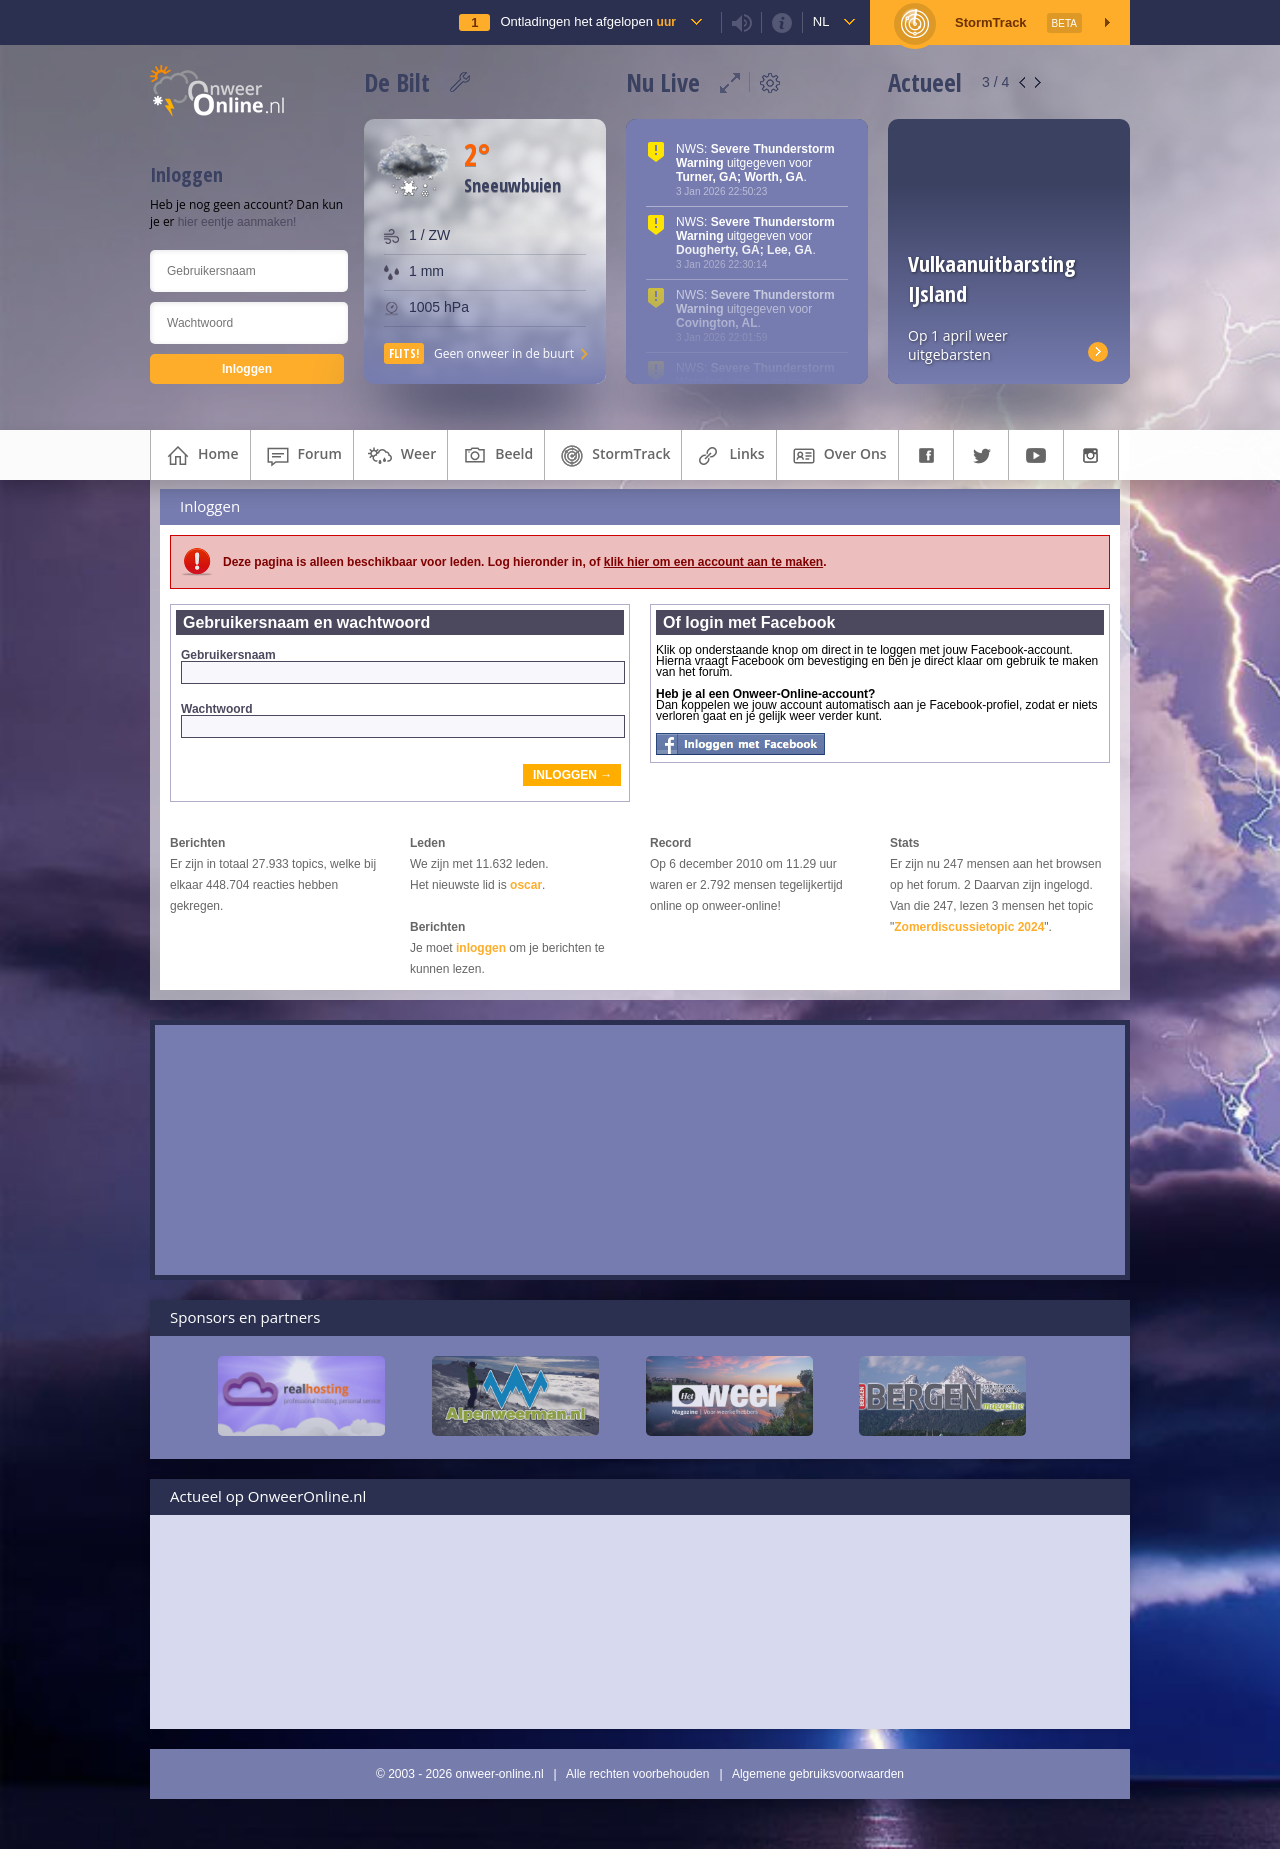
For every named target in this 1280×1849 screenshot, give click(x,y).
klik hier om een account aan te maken (713, 562)
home (200, 456)
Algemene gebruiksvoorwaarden (818, 1774)
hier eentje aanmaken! (237, 222)
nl (821, 21)
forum (302, 456)
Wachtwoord (402, 720)
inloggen (481, 948)
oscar (526, 885)
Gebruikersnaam (402, 666)
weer (400, 456)
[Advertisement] (640, 1150)
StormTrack (613, 456)
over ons (837, 456)
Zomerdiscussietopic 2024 (969, 927)
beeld (496, 456)
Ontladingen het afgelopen (587, 21)
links (728, 456)
